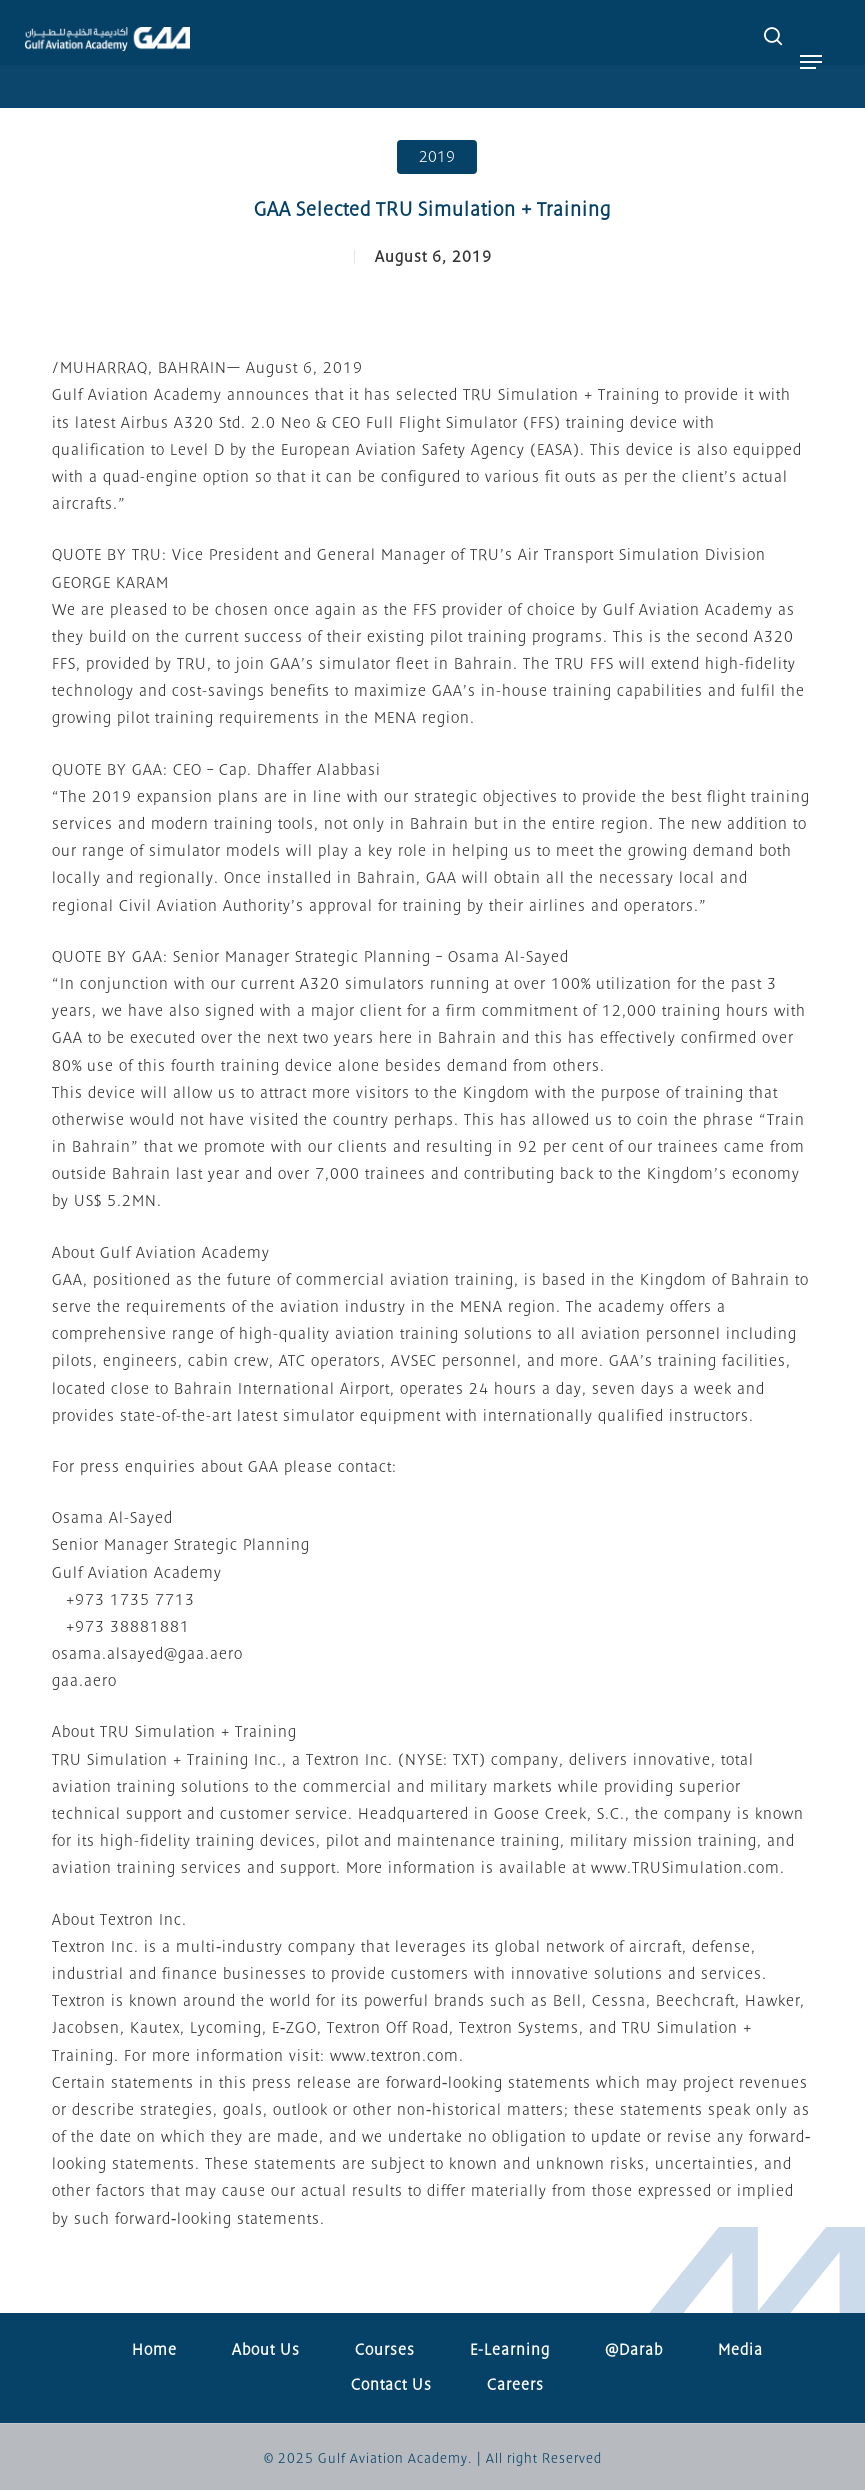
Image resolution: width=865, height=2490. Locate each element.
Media (740, 2350)
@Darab (634, 2350)
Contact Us (391, 2385)
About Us (266, 2350)
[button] (811, 62)
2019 (437, 157)
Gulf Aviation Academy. (395, 2458)
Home (154, 2350)
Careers (515, 2385)
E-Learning (510, 2350)
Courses (385, 2350)
